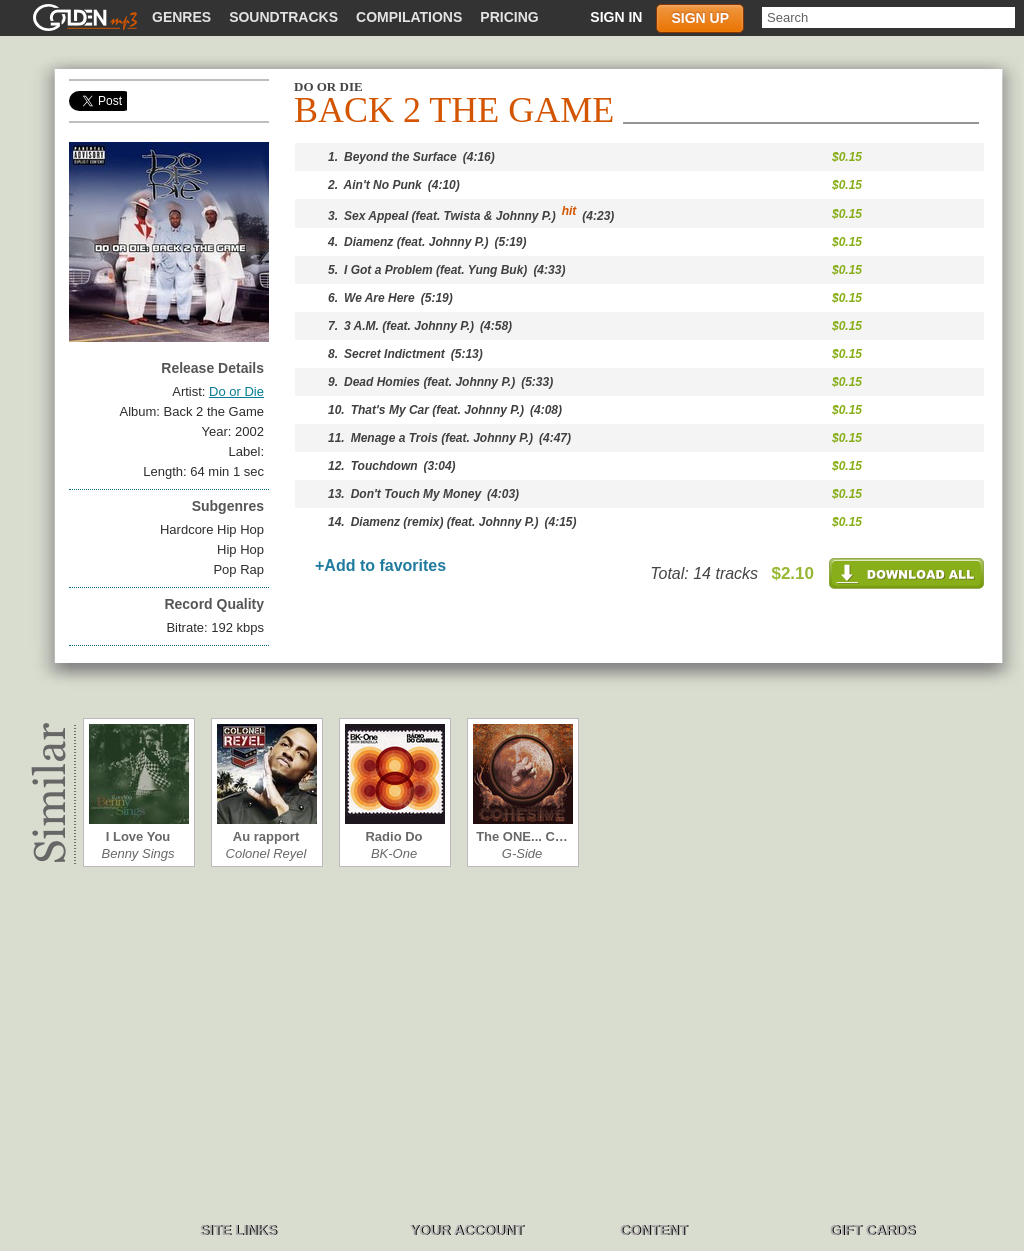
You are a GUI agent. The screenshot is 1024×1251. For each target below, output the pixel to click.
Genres (181, 17)
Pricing (509, 17)
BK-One (394, 853)
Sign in (616, 17)
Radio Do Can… (393, 836)
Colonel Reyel (266, 853)
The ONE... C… (522, 836)
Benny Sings (138, 853)
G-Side (522, 853)
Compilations (409, 17)
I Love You (138, 836)
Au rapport (266, 836)
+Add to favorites (380, 565)
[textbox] (888, 17)
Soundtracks (283, 17)
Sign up (700, 18)
